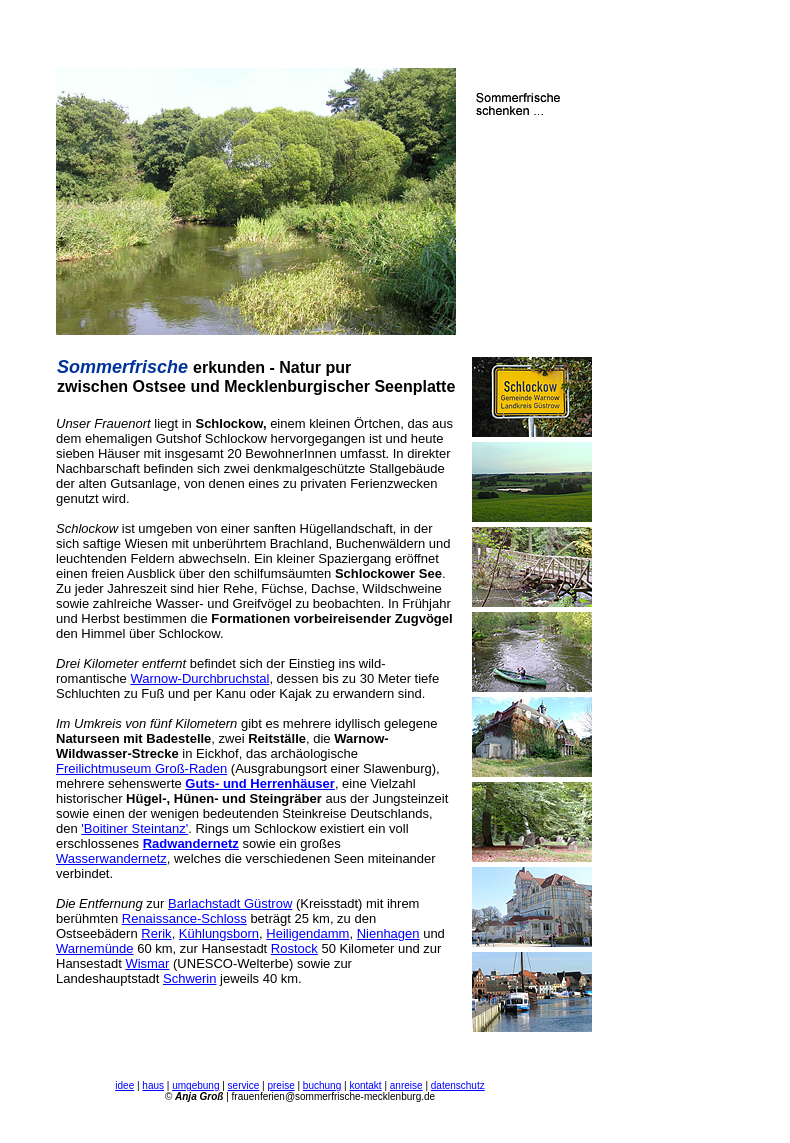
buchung (322, 1085)
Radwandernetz (191, 843)
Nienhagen (388, 933)
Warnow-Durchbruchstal (199, 678)
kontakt (365, 1085)
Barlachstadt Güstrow (230, 903)
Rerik (156, 933)
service (244, 1085)
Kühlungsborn (219, 933)
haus (153, 1085)
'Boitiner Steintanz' (134, 828)
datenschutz (458, 1085)
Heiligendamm (307, 933)
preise (280, 1085)
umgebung (195, 1085)
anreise (406, 1085)
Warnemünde (95, 948)
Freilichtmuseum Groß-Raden (141, 768)
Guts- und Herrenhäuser (260, 783)
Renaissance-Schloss (184, 918)
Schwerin (189, 978)
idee (124, 1085)
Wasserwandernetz (111, 858)
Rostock (294, 948)
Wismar (147, 963)
